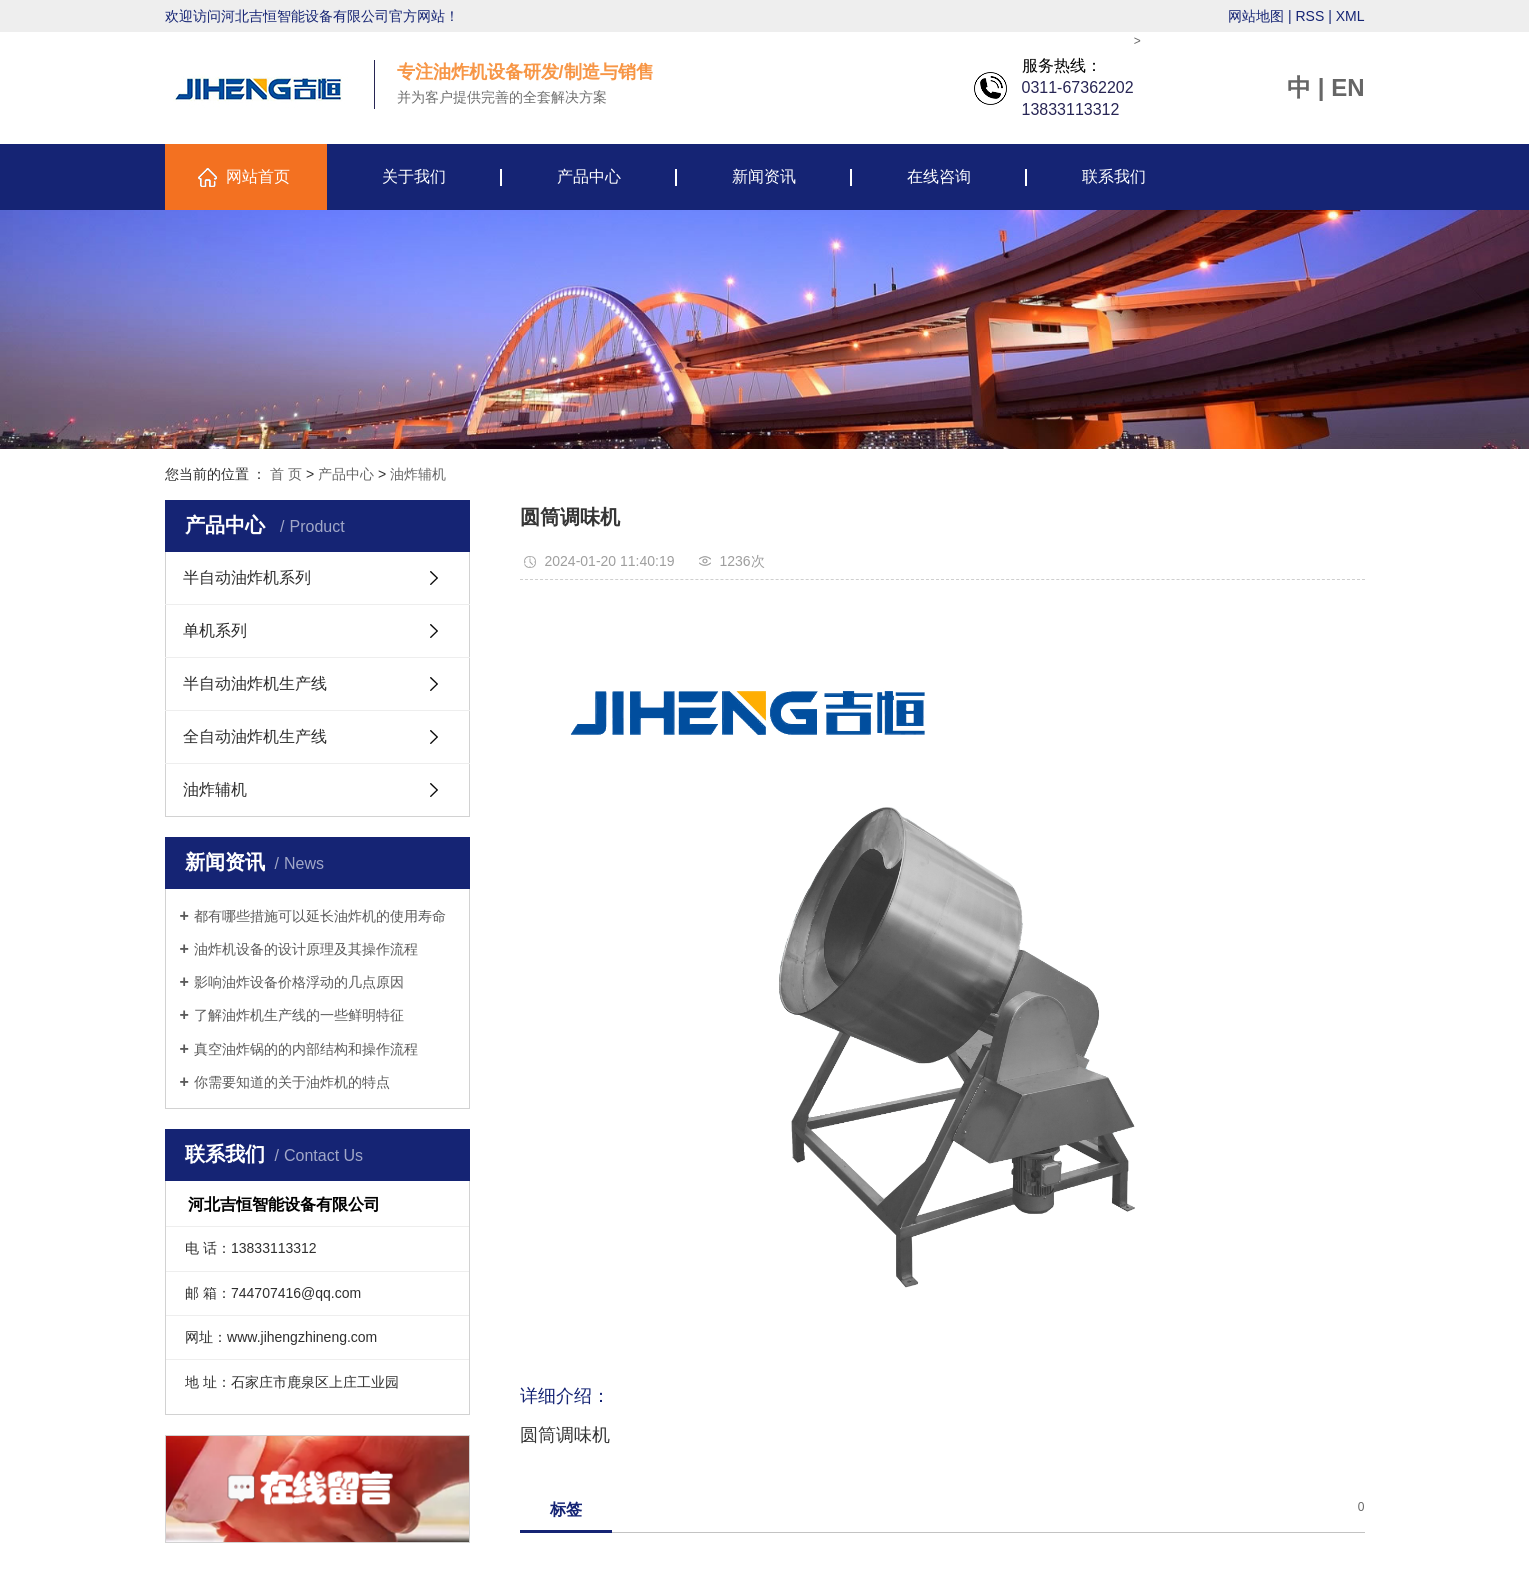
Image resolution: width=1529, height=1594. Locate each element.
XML (1350, 16)
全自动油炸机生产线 (255, 736)
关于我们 (414, 176)
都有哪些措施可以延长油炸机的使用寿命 (320, 916)
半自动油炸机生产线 (255, 683)
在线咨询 (939, 176)
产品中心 (589, 176)
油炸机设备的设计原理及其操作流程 (306, 949)
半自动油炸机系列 (247, 577)
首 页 (286, 474)
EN (1347, 87)
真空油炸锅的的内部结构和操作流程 (306, 1049)
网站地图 (1256, 16)
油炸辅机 (418, 474)
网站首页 (258, 176)
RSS (1309, 16)
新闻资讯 (764, 176)
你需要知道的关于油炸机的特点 (292, 1082)
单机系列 (215, 630)
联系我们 (1114, 176)
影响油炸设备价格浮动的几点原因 (299, 982)
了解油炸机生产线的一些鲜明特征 (299, 1015)
